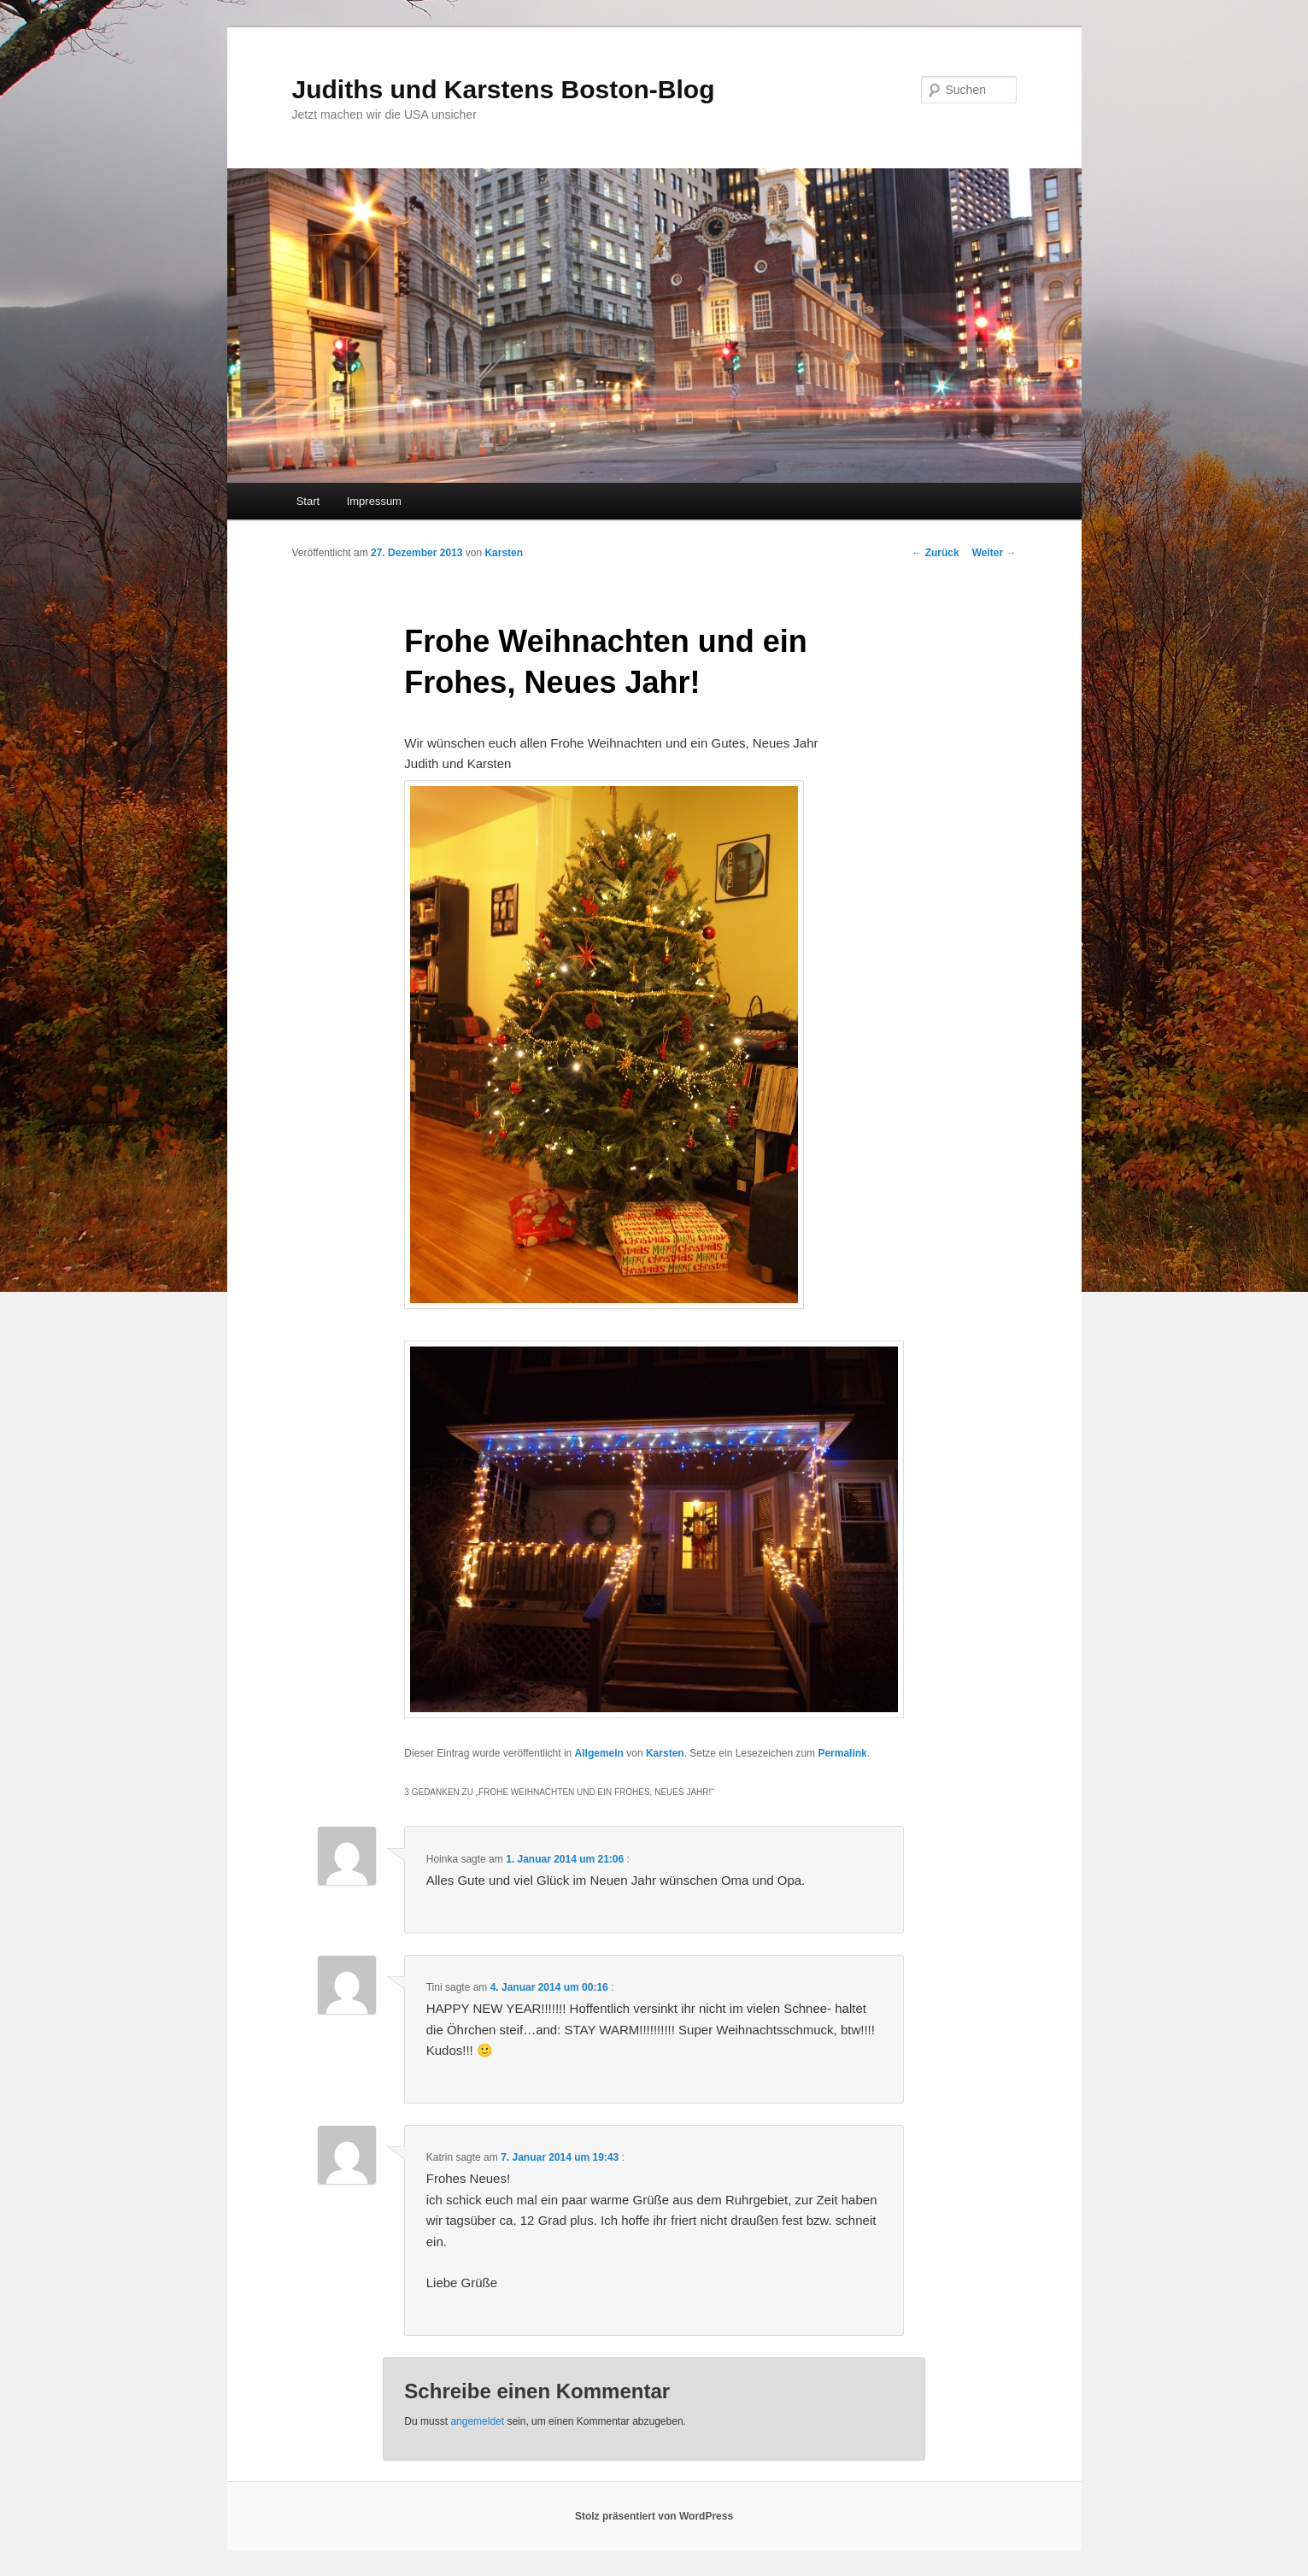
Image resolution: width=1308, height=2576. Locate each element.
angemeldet (477, 2421)
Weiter (994, 553)
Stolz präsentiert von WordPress (654, 2516)
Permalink (842, 1753)
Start (308, 501)
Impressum (374, 501)
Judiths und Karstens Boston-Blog (503, 89)
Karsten (503, 553)
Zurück (935, 553)
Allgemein (599, 1753)
